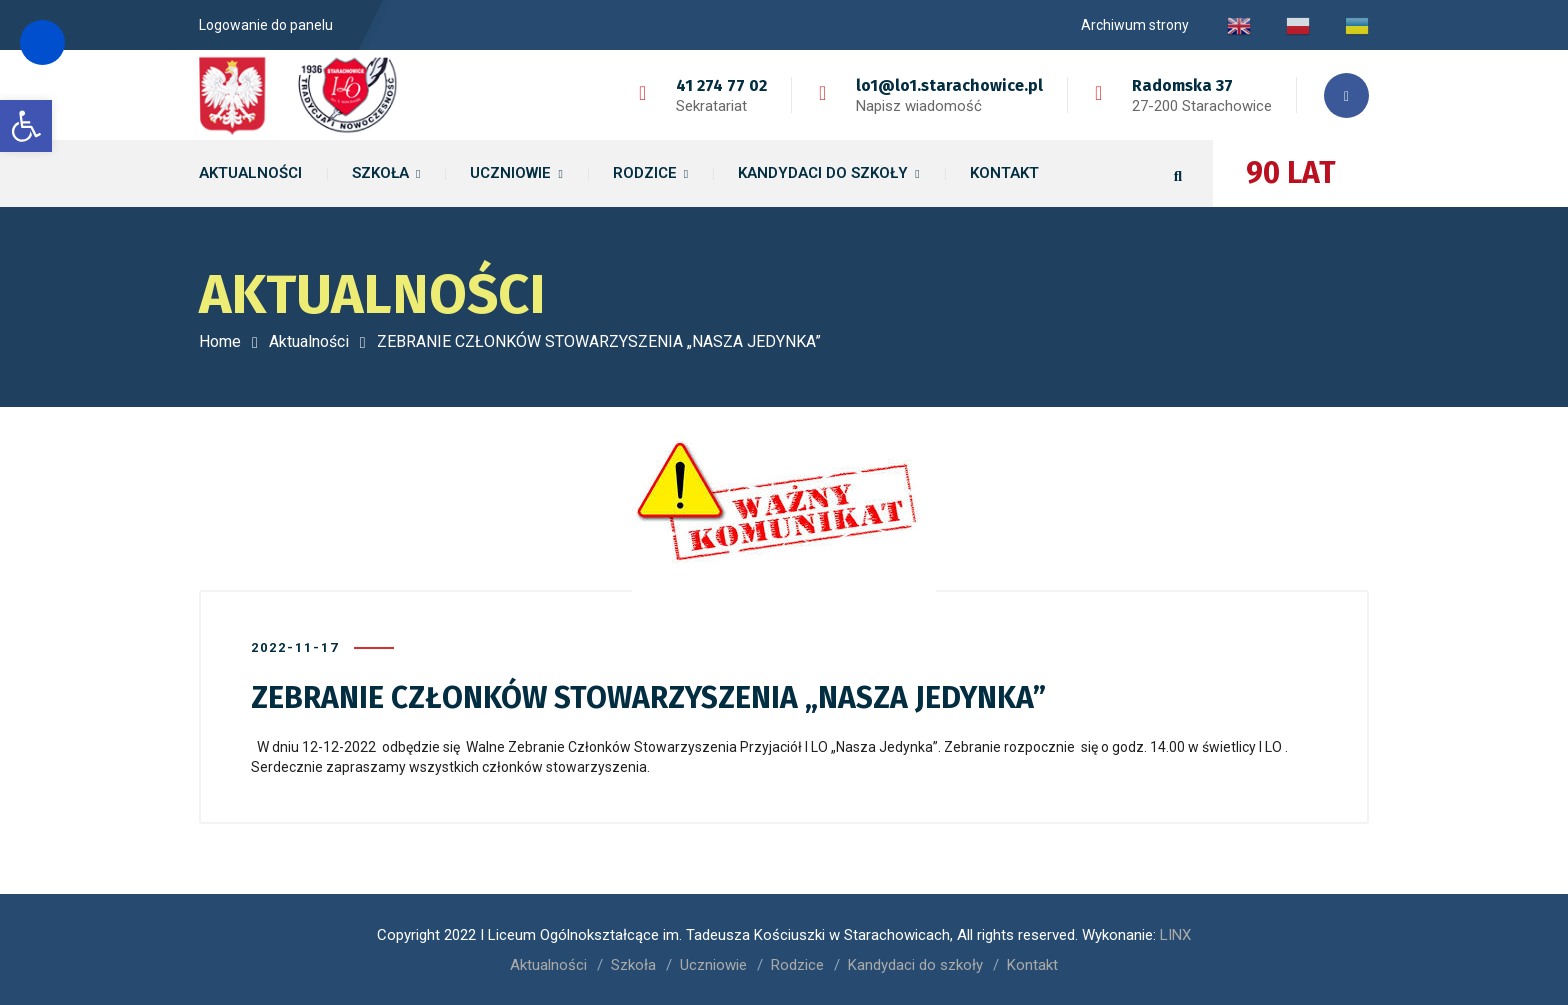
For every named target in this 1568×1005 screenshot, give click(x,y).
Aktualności (309, 341)
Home (220, 341)
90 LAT (1291, 173)
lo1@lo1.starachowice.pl (949, 85)
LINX (1175, 935)
